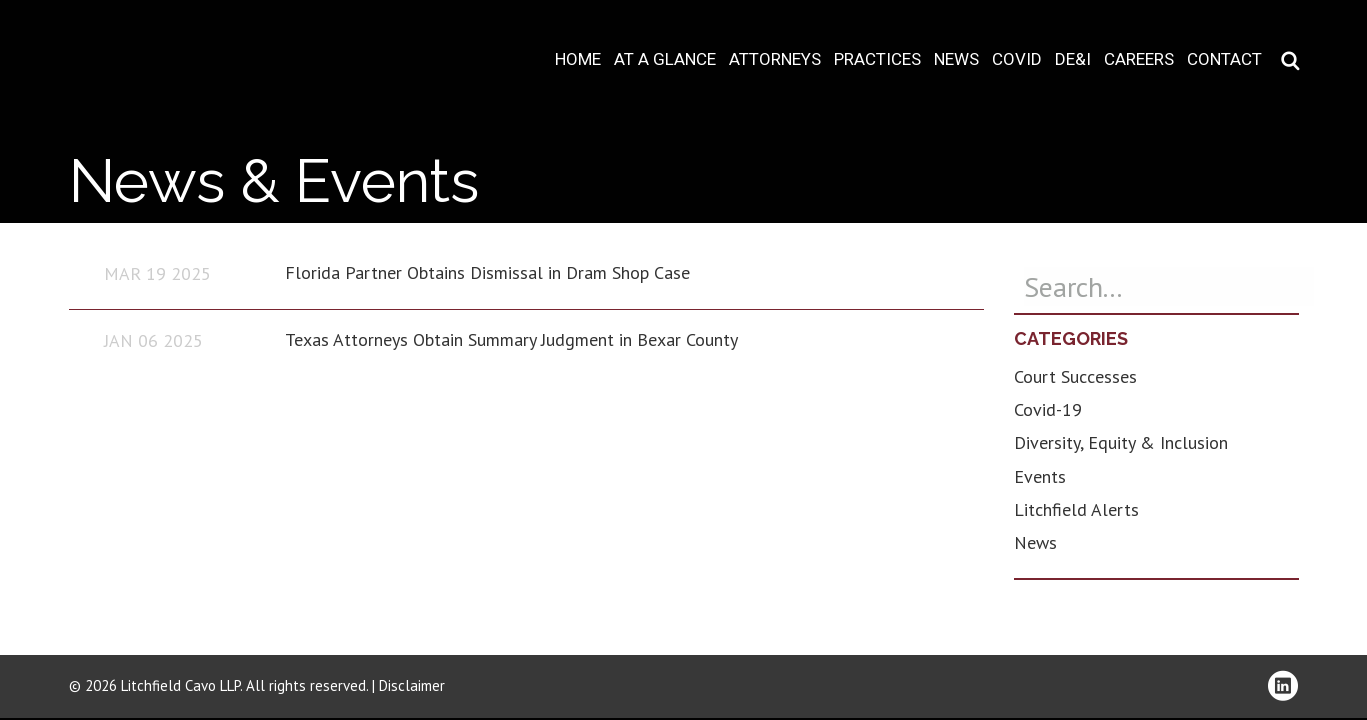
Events (1040, 476)
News (956, 59)
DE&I (1073, 59)
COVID (1017, 59)
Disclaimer (412, 685)
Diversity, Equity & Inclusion (1121, 442)
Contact (1224, 59)
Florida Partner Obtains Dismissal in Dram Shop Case (487, 272)
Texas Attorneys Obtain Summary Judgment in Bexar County (511, 339)
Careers (1139, 59)
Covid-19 (1048, 409)
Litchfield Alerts (1076, 509)
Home (578, 59)
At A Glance (665, 59)
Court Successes (1075, 376)
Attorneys (775, 59)
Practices (877, 59)
